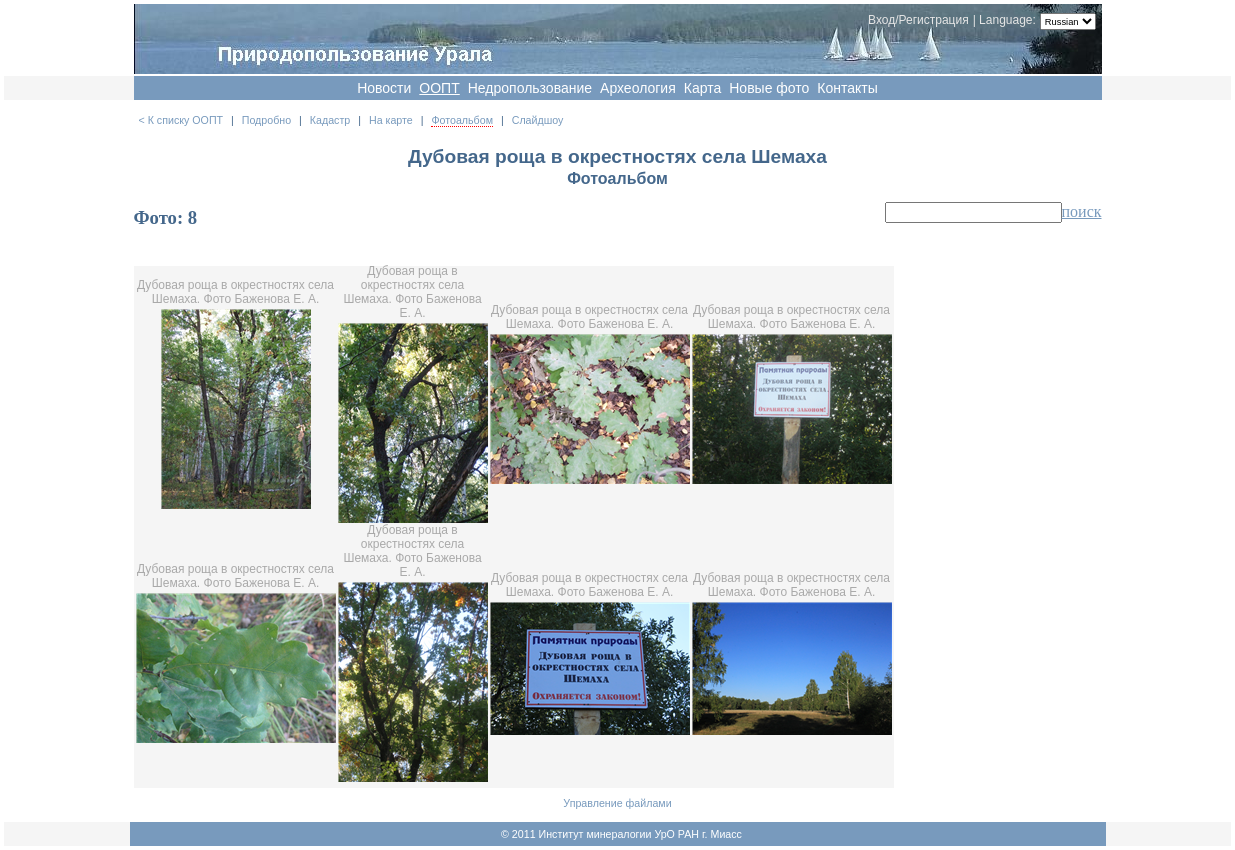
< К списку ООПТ (181, 120)
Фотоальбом (462, 120)
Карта (702, 88)
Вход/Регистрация (918, 20)
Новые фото (769, 88)
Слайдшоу (538, 120)
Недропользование (530, 88)
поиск (1082, 211)
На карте (391, 120)
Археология (638, 88)
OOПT (439, 88)
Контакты (847, 88)
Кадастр (330, 120)
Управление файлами (617, 803)
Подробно (266, 120)
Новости (384, 88)
